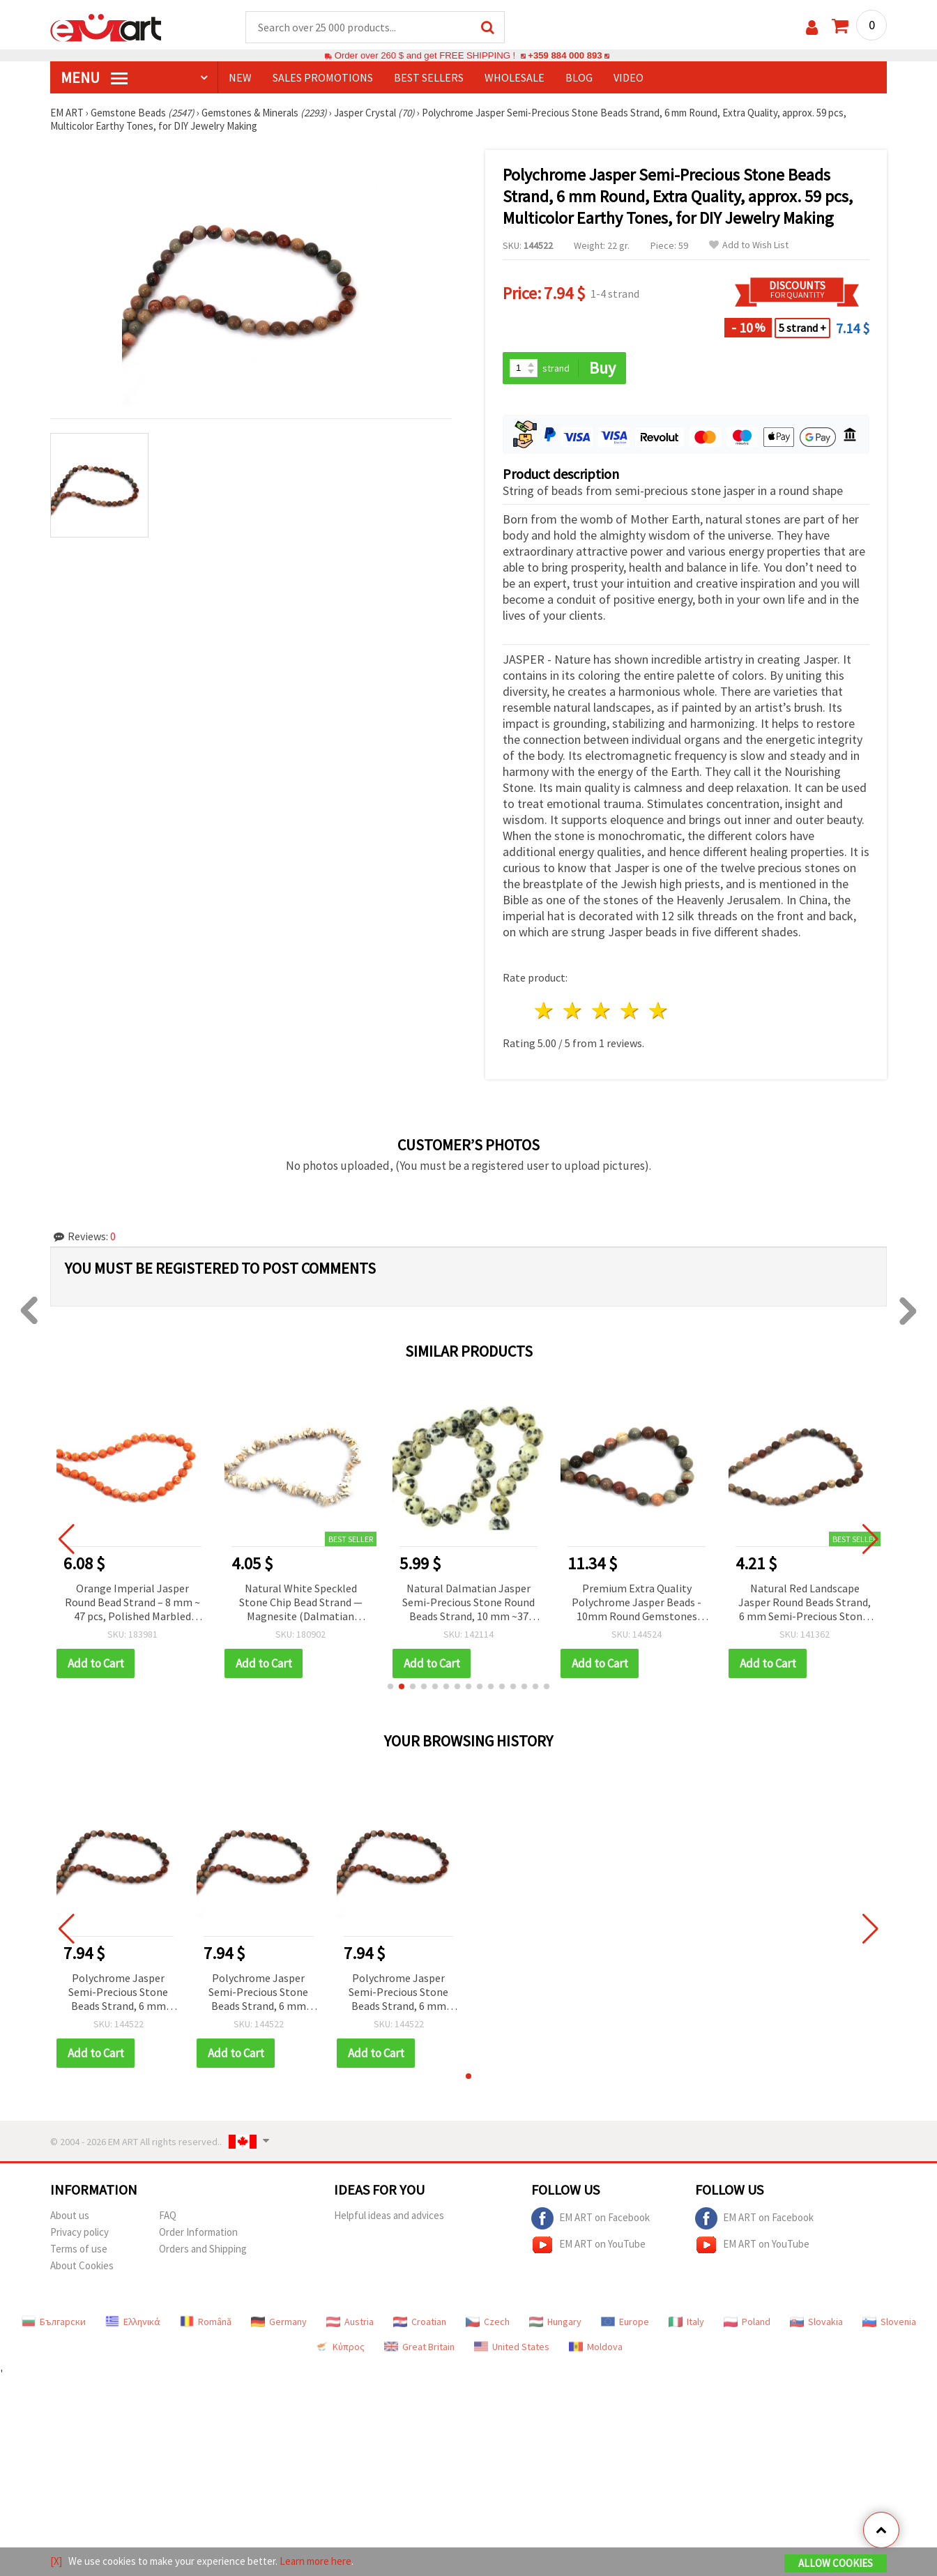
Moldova (596, 2347)
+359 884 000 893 (565, 55)
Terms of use (78, 2248)
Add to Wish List (749, 245)
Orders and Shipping (203, 2248)
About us (69, 2215)
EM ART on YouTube (588, 2245)
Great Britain (419, 2347)
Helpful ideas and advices (389, 2215)
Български (54, 2322)
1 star (545, 1010)
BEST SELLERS (429, 77)
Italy (686, 2321)
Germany (279, 2321)
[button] (390, 1686)
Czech (488, 2321)
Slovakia (816, 2321)
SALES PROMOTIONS (323, 77)
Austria (350, 2321)
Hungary (555, 2321)
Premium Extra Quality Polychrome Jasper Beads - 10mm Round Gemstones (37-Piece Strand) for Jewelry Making (636, 1603)
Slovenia (889, 2321)
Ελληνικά (132, 2322)
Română (205, 2322)
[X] (56, 2561)
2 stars (573, 1010)
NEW (240, 77)
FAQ (167, 2215)
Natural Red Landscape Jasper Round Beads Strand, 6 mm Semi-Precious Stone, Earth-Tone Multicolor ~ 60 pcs (804, 1603)
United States (511, 2347)
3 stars (602, 1010)
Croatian (419, 2321)
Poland (747, 2321)
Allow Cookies (835, 2563)
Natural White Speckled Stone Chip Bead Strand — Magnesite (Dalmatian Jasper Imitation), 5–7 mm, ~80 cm (301, 1603)
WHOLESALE (514, 77)
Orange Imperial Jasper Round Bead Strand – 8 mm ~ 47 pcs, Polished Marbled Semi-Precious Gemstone (132, 1603)
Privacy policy (79, 2232)
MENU (94, 77)
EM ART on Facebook (590, 2218)
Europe (625, 2322)
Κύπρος (339, 2347)
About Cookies (82, 2265)
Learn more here (315, 2561)
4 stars (630, 1010)
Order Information (198, 2232)
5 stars (658, 1010)
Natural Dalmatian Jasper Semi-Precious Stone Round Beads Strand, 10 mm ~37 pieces (468, 1603)
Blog (579, 77)
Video (628, 77)
